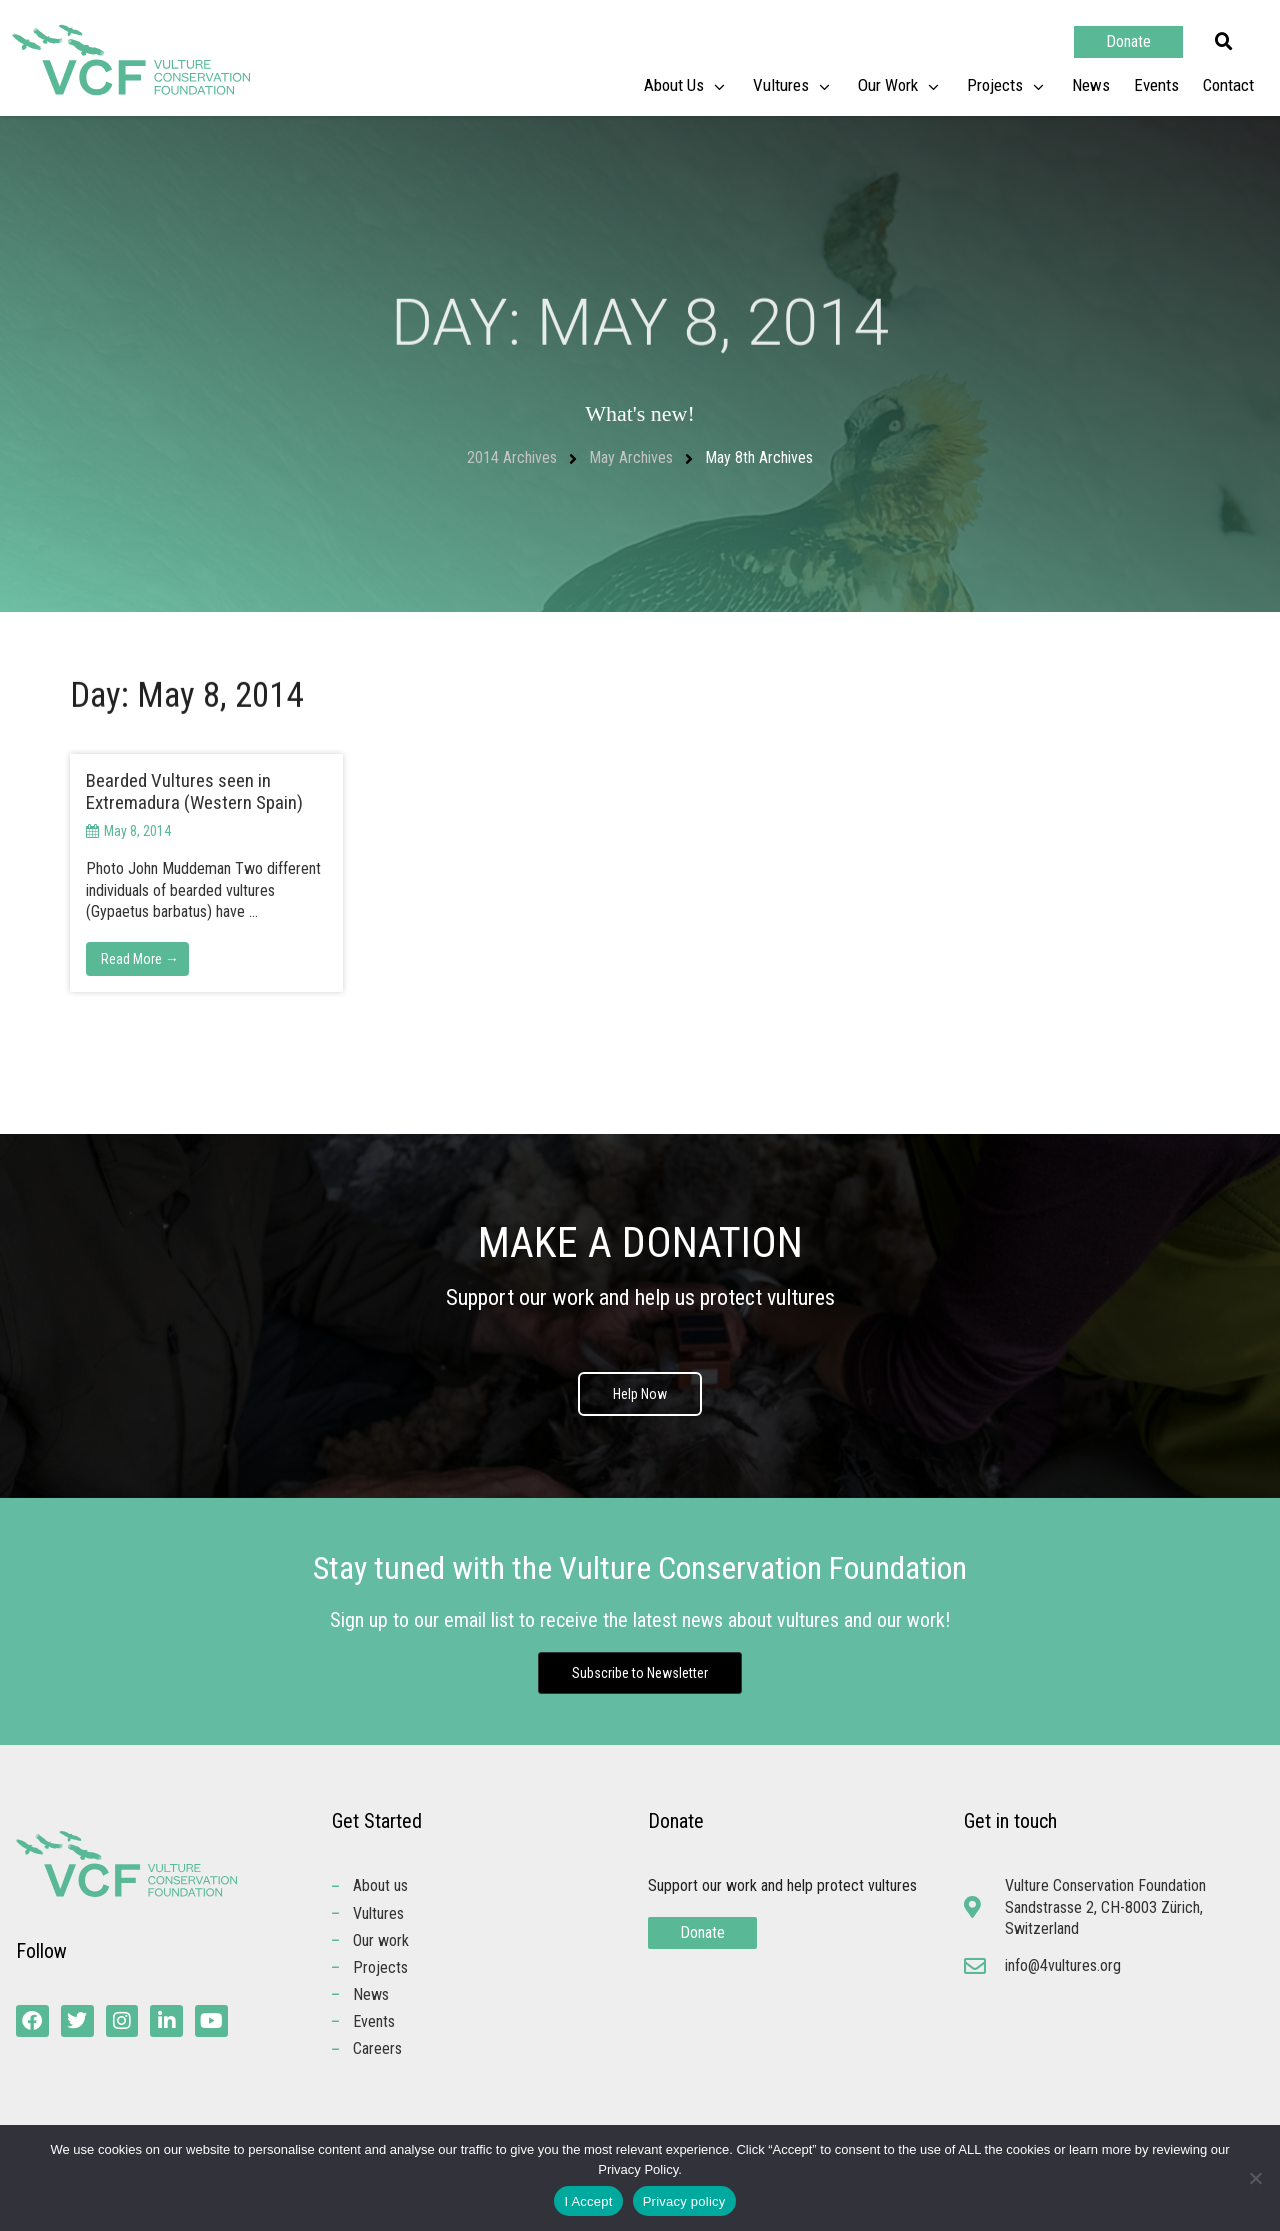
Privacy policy (684, 2201)
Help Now (640, 1394)
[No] (1255, 2178)
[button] (1224, 42)
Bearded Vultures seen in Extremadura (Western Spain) (194, 792)
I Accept (588, 2201)
